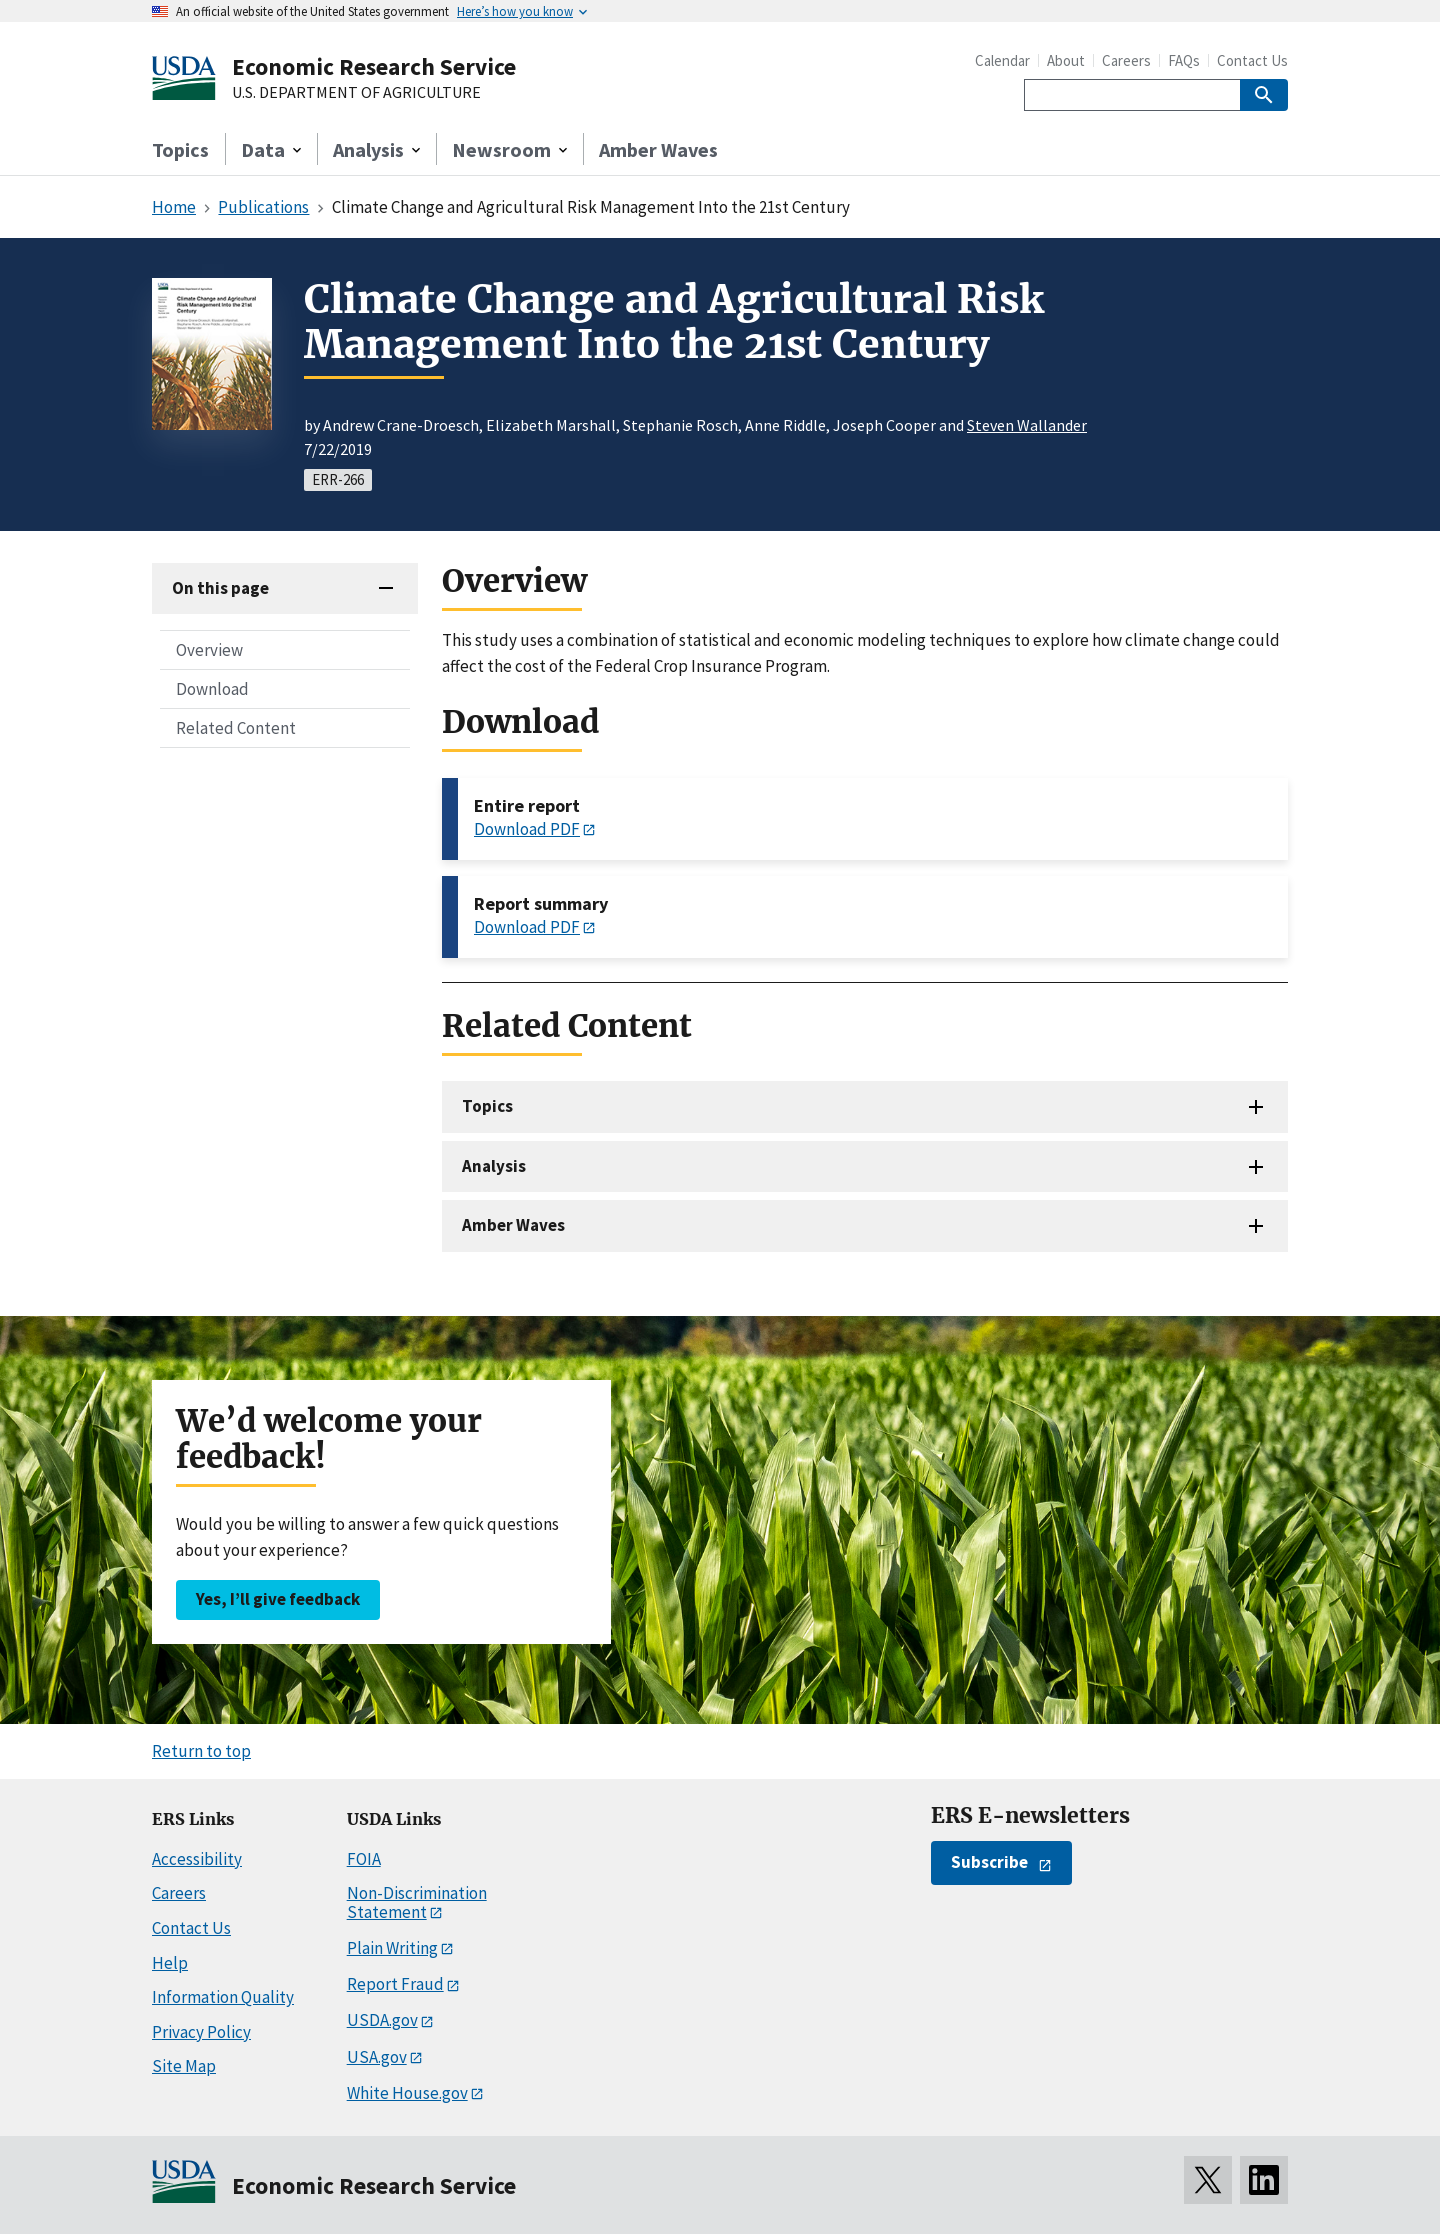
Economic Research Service (374, 66)
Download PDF (527, 829)
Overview (209, 650)
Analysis (494, 1166)
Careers (1126, 60)
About (1066, 60)
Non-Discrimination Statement (417, 1902)
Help (170, 1963)
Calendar (1002, 60)
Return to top (201, 1751)
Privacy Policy (201, 2032)
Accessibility (197, 1859)
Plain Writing (392, 1948)
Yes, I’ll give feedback (278, 1599)
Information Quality (223, 1997)
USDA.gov (382, 2020)
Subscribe (989, 1862)
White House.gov (407, 2093)
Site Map (184, 2066)
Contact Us (1252, 60)
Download (212, 689)
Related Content (236, 728)
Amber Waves (658, 149)
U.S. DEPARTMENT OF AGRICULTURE (356, 93)
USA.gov (377, 2057)
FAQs (1184, 60)
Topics (180, 149)
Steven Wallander (1027, 425)
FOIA (364, 1859)
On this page (220, 588)
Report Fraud (395, 1984)
